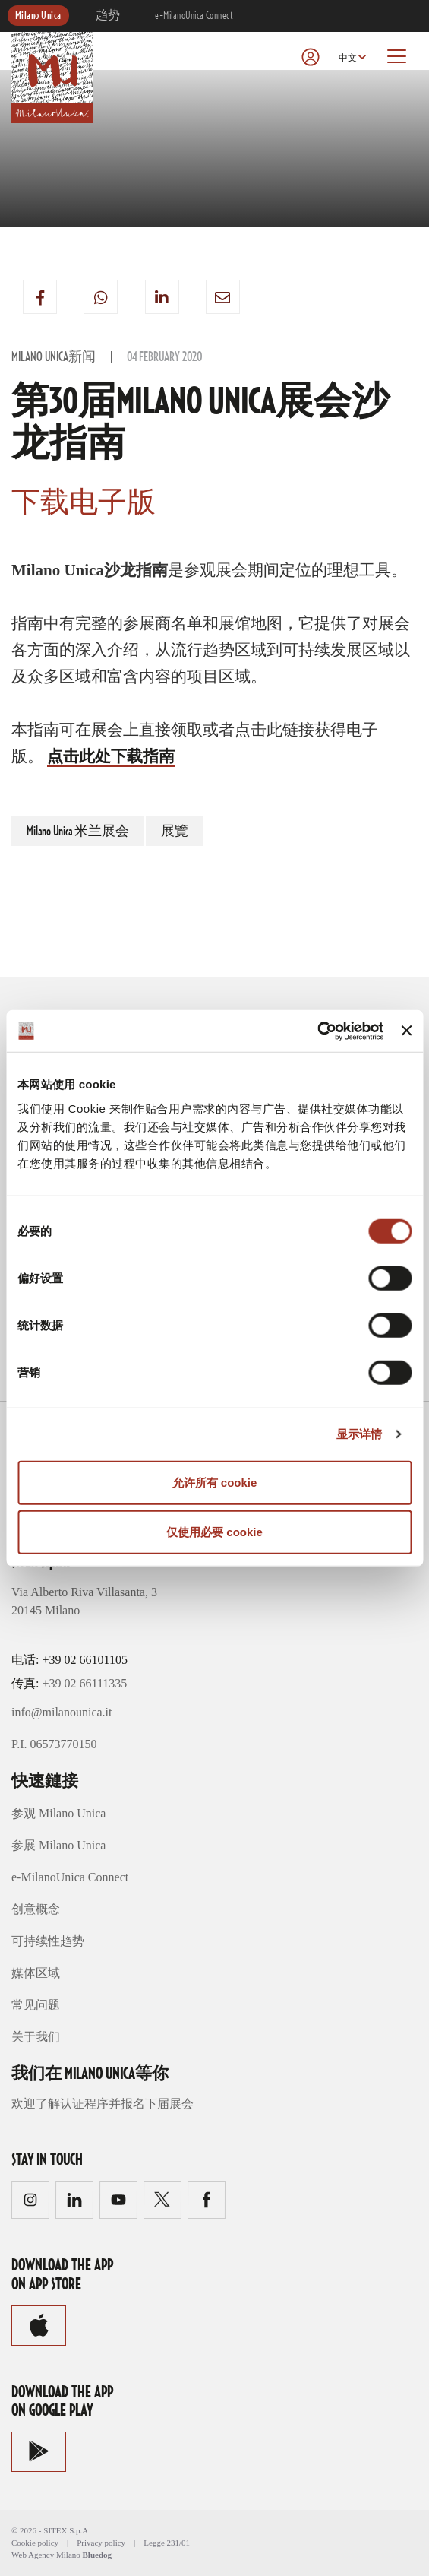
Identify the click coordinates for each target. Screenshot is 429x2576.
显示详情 (359, 1433)
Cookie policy (34, 2542)
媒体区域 (35, 1972)
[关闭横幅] (406, 1030)
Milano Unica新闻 (53, 357)
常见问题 (35, 2004)
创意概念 (35, 1909)
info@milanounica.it (61, 1712)
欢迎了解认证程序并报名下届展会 (102, 2103)
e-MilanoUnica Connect (193, 16)
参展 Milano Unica (58, 1845)
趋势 (108, 16)
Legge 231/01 (167, 2542)
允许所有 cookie (214, 1481)
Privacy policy (101, 2542)
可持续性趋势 (47, 1940)
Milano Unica (38, 16)
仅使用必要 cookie (214, 1532)
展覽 (174, 831)
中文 (348, 58)
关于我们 (35, 2036)
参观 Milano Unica (58, 1813)
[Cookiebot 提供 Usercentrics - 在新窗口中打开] (317, 1031)
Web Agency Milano (45, 2554)
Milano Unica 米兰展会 (78, 831)
